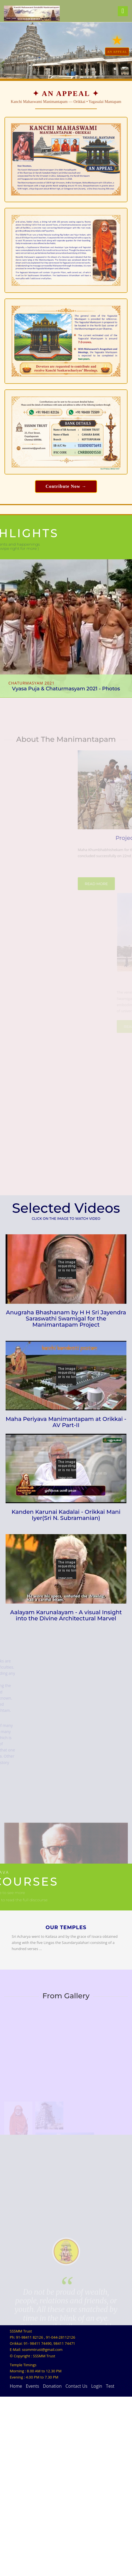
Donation (52, 2565)
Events (32, 2565)
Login (96, 2565)
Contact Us (76, 2565)
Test (110, 2565)
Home (16, 2565)
